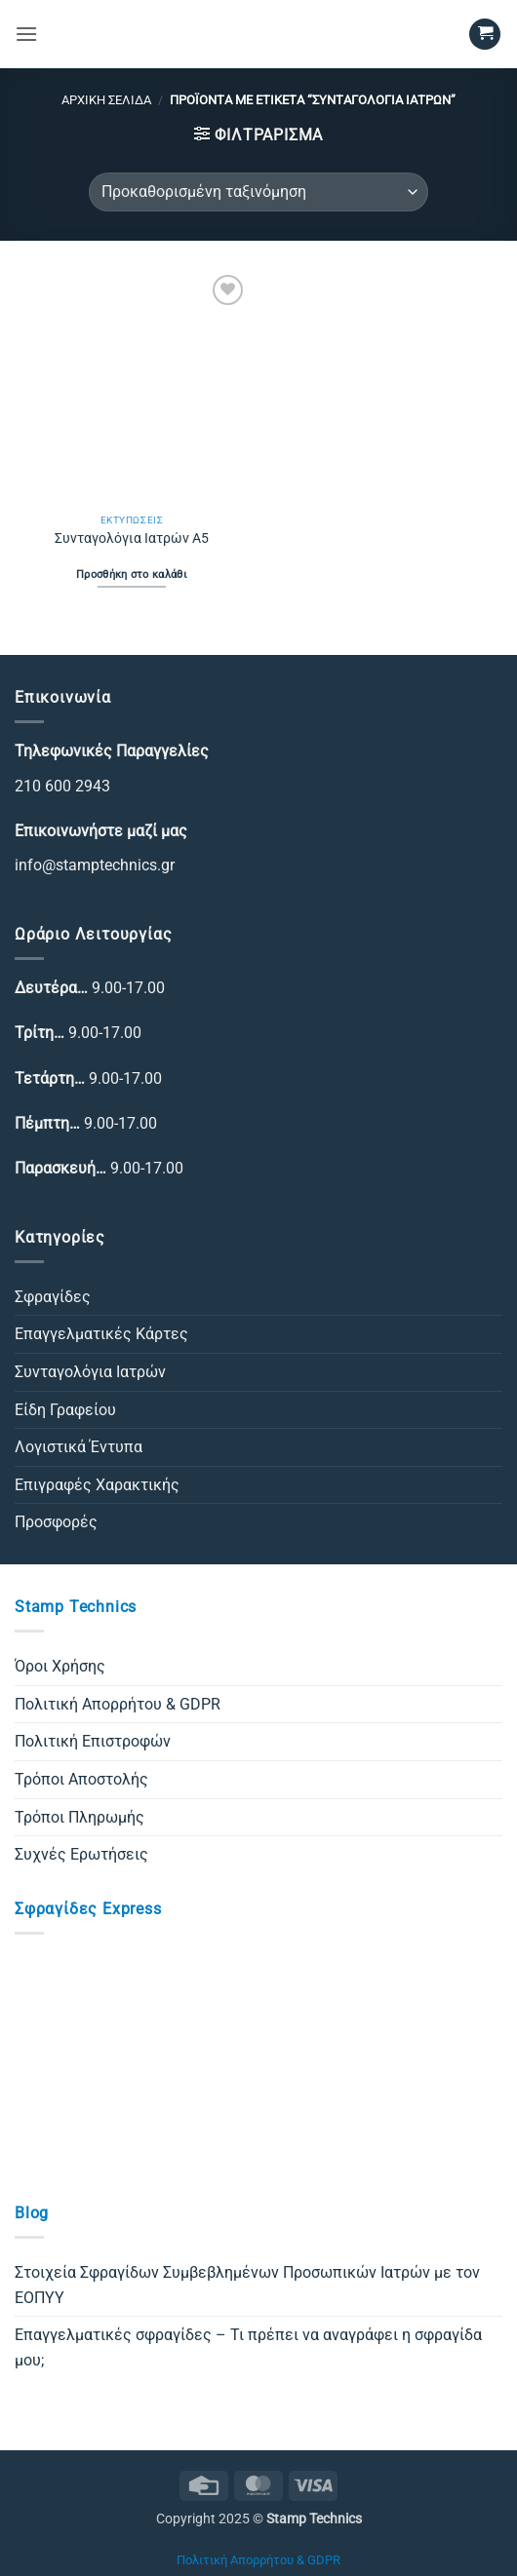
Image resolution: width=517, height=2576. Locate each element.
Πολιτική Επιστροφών (93, 1741)
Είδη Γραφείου (65, 1410)
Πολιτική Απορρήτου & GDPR (117, 1704)
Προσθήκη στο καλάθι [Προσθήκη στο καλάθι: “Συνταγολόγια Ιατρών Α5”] (131, 574)
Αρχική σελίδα (106, 100)
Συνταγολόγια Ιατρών (90, 1372)
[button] (26, 34)
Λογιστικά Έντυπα (78, 1447)
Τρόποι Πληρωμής (79, 1817)
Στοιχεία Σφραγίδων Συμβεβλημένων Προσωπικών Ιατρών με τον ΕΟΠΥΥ (247, 2285)
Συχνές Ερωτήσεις (81, 1854)
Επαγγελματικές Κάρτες (101, 1334)
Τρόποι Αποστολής (81, 1779)
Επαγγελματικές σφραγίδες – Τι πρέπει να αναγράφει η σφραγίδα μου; (248, 2347)
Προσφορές (56, 1522)
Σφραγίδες (53, 1297)
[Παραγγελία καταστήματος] (258, 192)
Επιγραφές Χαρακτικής (97, 1485)
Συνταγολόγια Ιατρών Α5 (132, 538)
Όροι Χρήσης (60, 1666)
